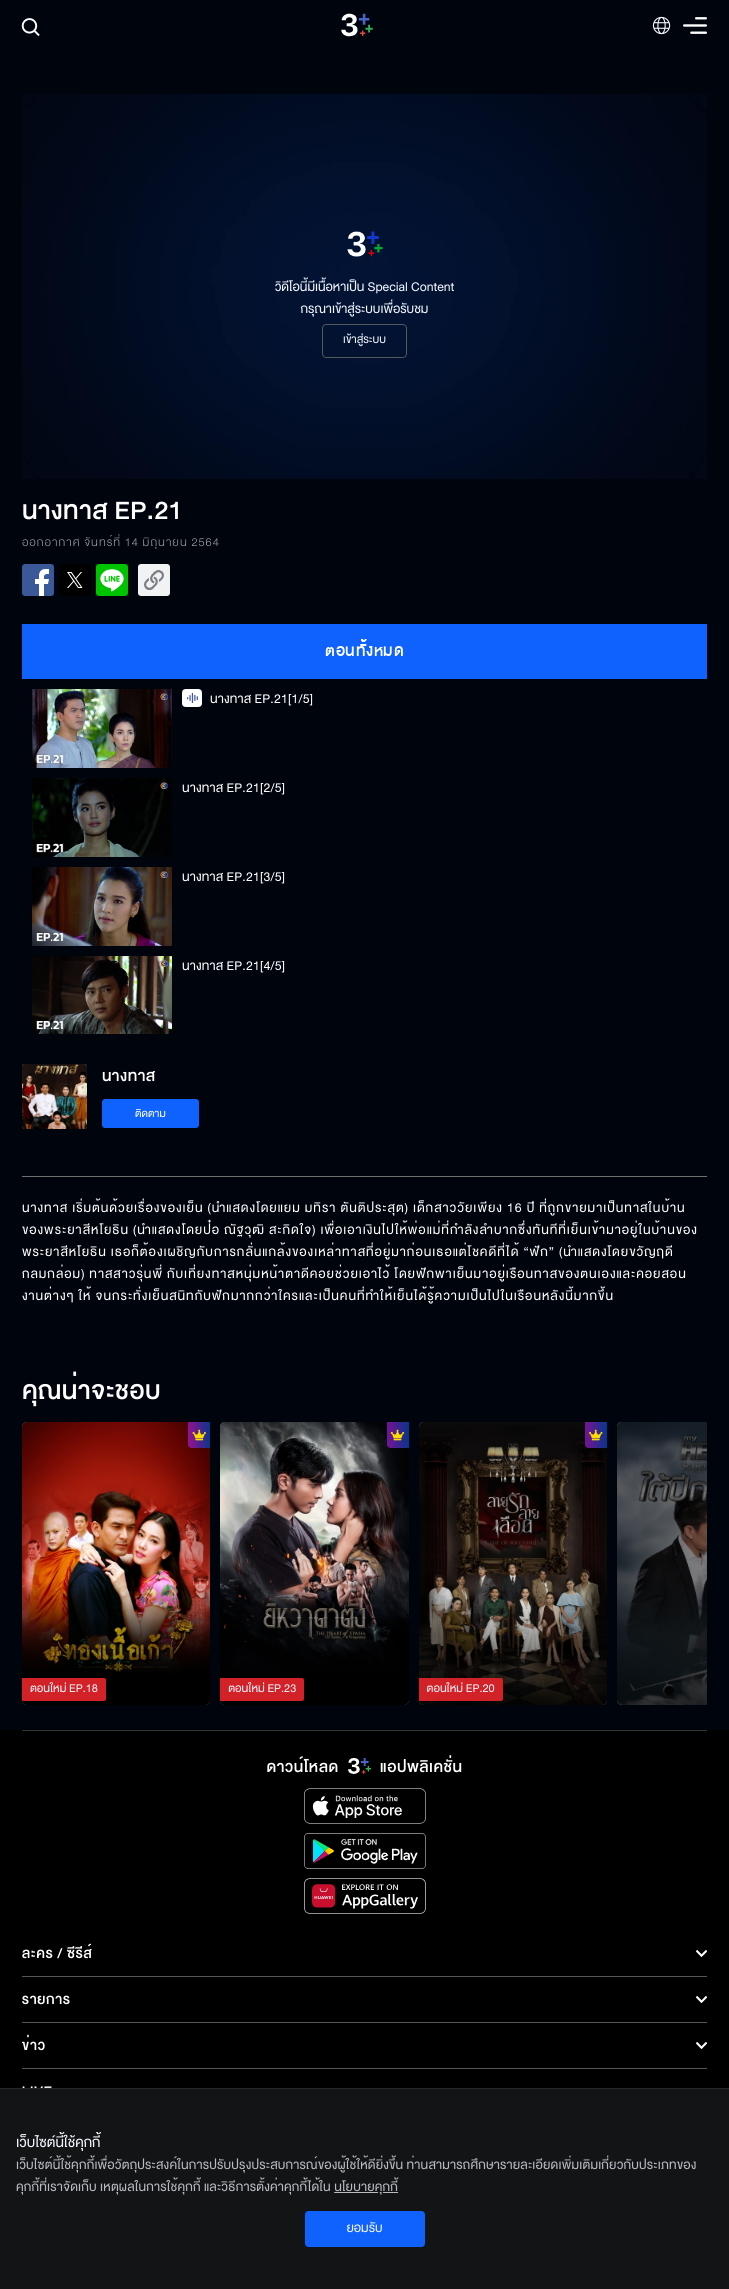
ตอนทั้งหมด (364, 651)
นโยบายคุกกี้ (366, 2187)
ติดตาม (150, 1113)
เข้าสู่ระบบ (364, 340)
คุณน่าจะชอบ (91, 1392)
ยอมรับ (364, 2228)
